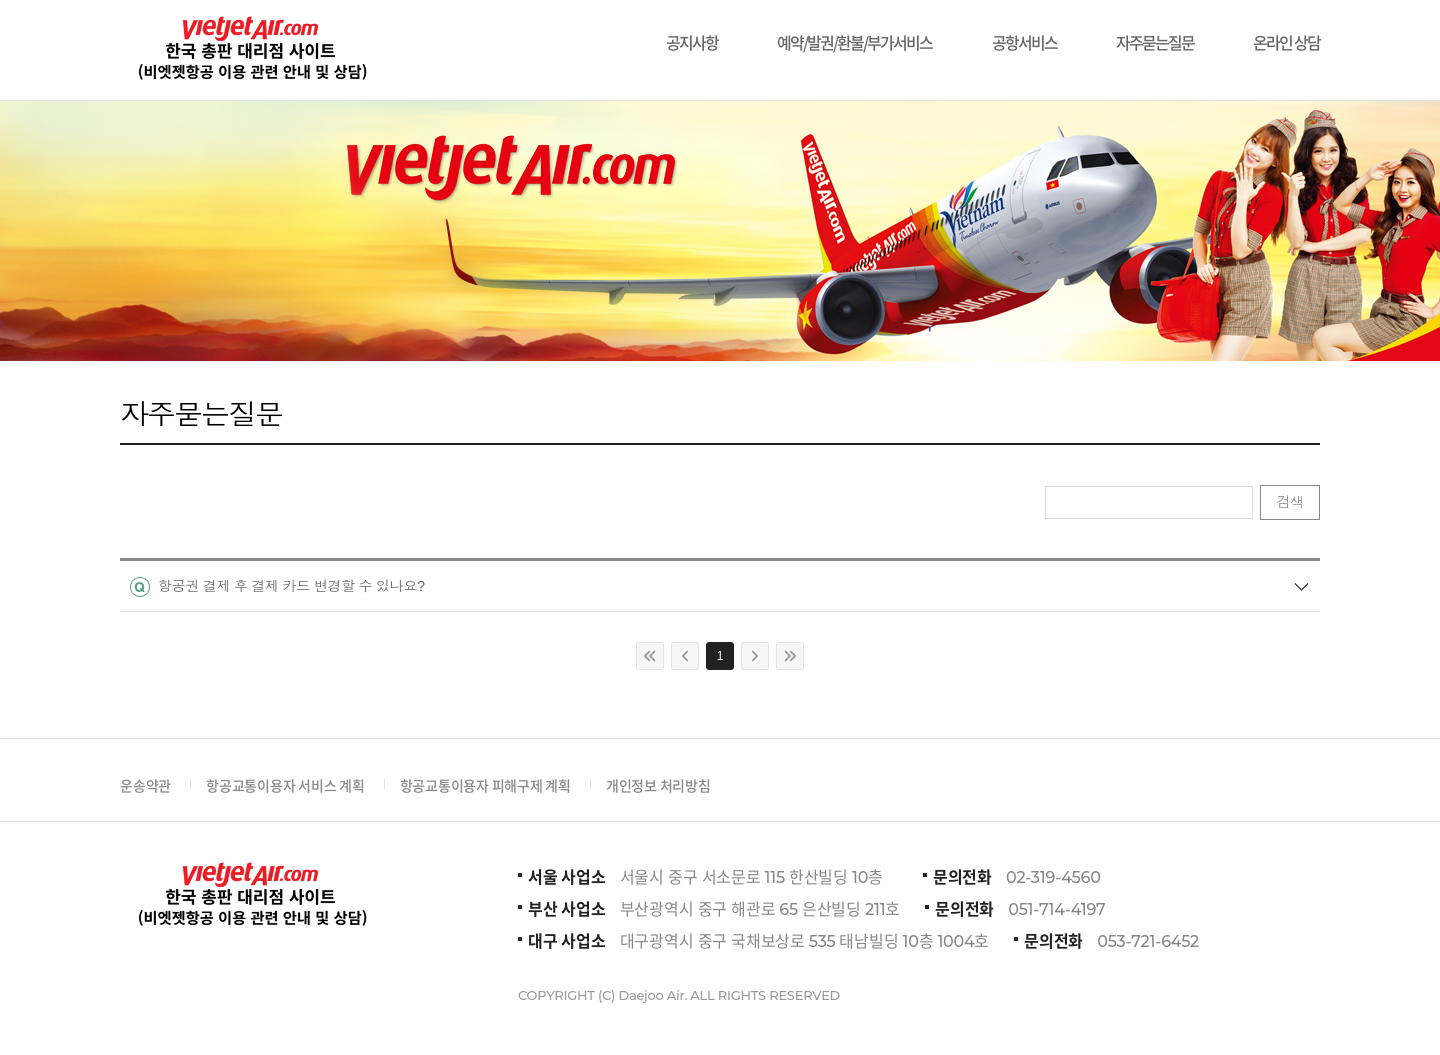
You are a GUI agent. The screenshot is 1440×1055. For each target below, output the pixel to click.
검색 (1290, 502)
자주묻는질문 (1155, 32)
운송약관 (145, 785)
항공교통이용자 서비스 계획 (285, 785)
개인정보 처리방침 (658, 785)
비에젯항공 (250, 50)
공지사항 (692, 32)
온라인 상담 (1286, 32)
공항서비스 (1024, 32)
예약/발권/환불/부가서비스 (854, 32)
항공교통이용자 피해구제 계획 (485, 785)
